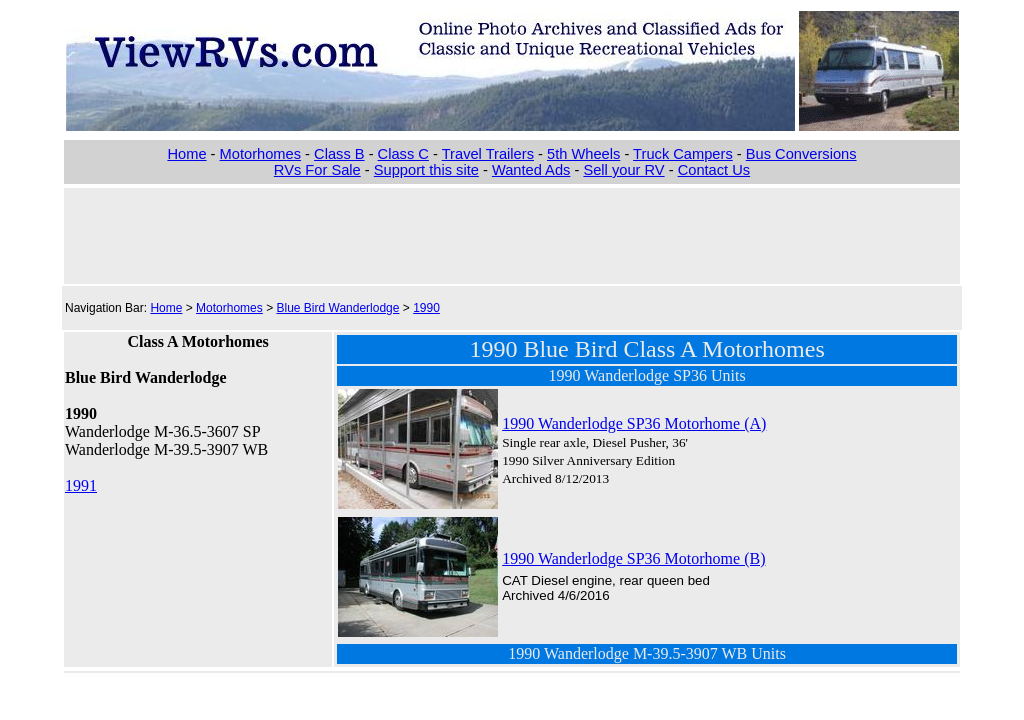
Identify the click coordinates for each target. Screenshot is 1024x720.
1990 (426, 308)
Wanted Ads (531, 170)
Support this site (426, 170)
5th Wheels (583, 154)
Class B (339, 154)
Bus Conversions (801, 154)
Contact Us (714, 170)
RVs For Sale (317, 170)
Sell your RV (623, 170)
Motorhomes (260, 154)
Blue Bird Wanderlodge (337, 308)
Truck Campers (683, 154)
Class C (403, 154)
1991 (81, 485)
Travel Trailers (488, 154)
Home (186, 154)
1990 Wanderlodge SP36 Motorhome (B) (633, 558)
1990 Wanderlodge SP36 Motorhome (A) (634, 423)
